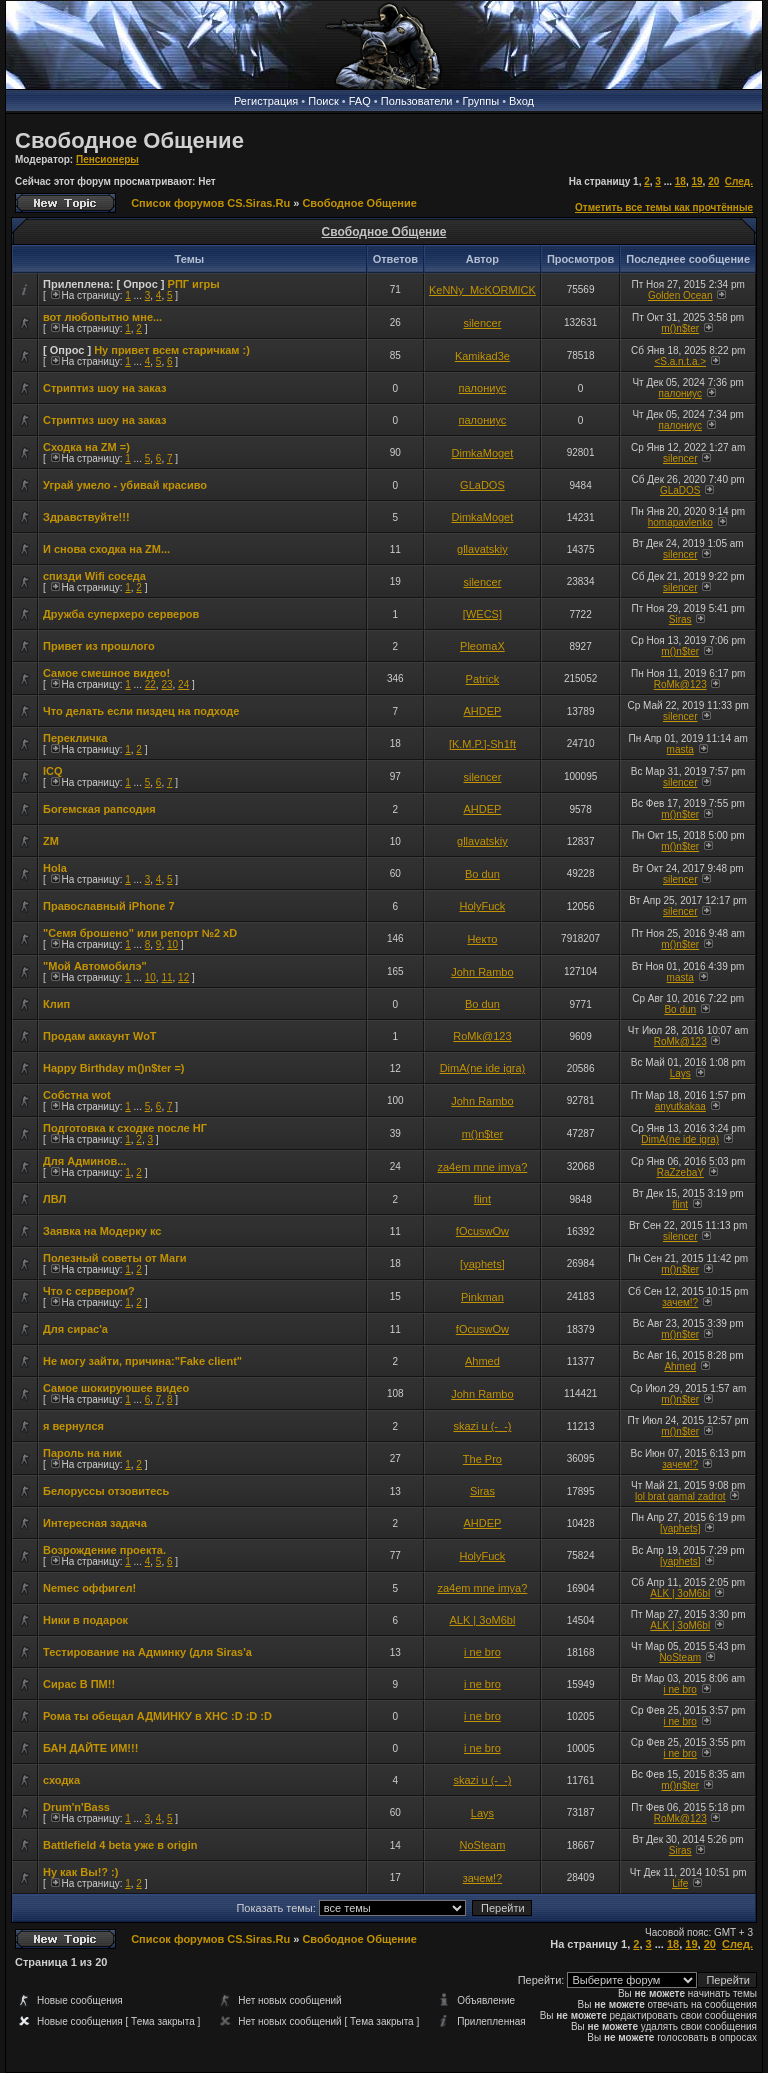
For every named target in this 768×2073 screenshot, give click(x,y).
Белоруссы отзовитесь (106, 1491)
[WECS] (482, 614)
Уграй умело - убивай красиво (125, 485)
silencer (482, 323)
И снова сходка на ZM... (106, 549)
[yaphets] (482, 1264)
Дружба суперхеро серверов (121, 614)
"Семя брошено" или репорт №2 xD (140, 933)
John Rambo (482, 972)
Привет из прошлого (99, 646)
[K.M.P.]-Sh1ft (482, 744)
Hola (55, 868)
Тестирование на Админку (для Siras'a (147, 1652)
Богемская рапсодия (99, 809)
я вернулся (73, 1426)
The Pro (482, 1459)
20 (713, 181)
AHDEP (482, 711)
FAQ (360, 101)
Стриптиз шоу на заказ (105, 388)
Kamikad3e (482, 356)
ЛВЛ (54, 1199)
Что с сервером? (89, 1291)
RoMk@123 (680, 684)
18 (680, 181)
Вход (521, 101)
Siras (680, 619)
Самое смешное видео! (106, 673)
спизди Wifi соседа (94, 576)
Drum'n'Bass (76, 1807)
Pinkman (482, 1297)
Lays (680, 1073)
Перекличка (75, 738)
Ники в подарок (85, 1620)
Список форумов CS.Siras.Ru (210, 203)
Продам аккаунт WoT (100, 1036)
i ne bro (482, 1652)
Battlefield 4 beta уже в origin (120, 1845)
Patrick (483, 679)
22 (150, 684)
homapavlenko (680, 522)
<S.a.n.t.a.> (680, 361)
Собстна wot (77, 1095)
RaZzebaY (680, 1172)
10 (172, 944)
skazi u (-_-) (482, 1426)
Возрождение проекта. (104, 1550)
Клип (56, 1004)
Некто (482, 939)
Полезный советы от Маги (115, 1258)
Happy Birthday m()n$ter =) (114, 1068)
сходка (61, 1780)
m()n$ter (680, 328)
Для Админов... (84, 1161)
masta (680, 749)
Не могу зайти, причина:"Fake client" (142, 1361)
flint (482, 1199)
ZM (51, 841)
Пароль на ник (82, 1453)
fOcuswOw (482, 1231)
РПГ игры (194, 284)
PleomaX (482, 646)
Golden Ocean (680, 295)
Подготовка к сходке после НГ (125, 1128)
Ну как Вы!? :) (80, 1872)
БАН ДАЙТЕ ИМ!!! (90, 1748)
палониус (483, 388)
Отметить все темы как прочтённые (664, 207)
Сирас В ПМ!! (79, 1684)
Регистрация (266, 101)
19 (696, 181)
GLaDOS (482, 485)
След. (739, 181)
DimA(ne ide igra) (483, 1068)
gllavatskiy (482, 549)
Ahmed (482, 1361)
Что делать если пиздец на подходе (141, 711)
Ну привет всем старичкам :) (172, 350)
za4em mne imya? (482, 1167)
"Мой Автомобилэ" (95, 966)
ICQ (53, 771)
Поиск (323, 101)
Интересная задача (95, 1523)
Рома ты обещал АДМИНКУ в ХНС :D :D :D (157, 1716)
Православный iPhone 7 (109, 906)
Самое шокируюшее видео (116, 1388)
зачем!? (680, 1302)
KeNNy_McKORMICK (482, 290)
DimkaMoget (483, 453)
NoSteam (680, 1657)
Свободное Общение (129, 140)
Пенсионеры (107, 159)
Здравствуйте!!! (86, 517)
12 (183, 977)
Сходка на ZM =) (86, 447)
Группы (480, 101)
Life (680, 1883)
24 (183, 684)
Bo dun (482, 874)
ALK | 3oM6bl (680, 1593)
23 (166, 684)
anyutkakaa (680, 1106)
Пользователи (417, 101)
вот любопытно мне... (102, 317)
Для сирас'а (75, 1329)
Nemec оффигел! (89, 1588)
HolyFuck (483, 906)
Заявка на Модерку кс (102, 1231)
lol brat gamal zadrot (680, 1496)
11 (166, 977)
